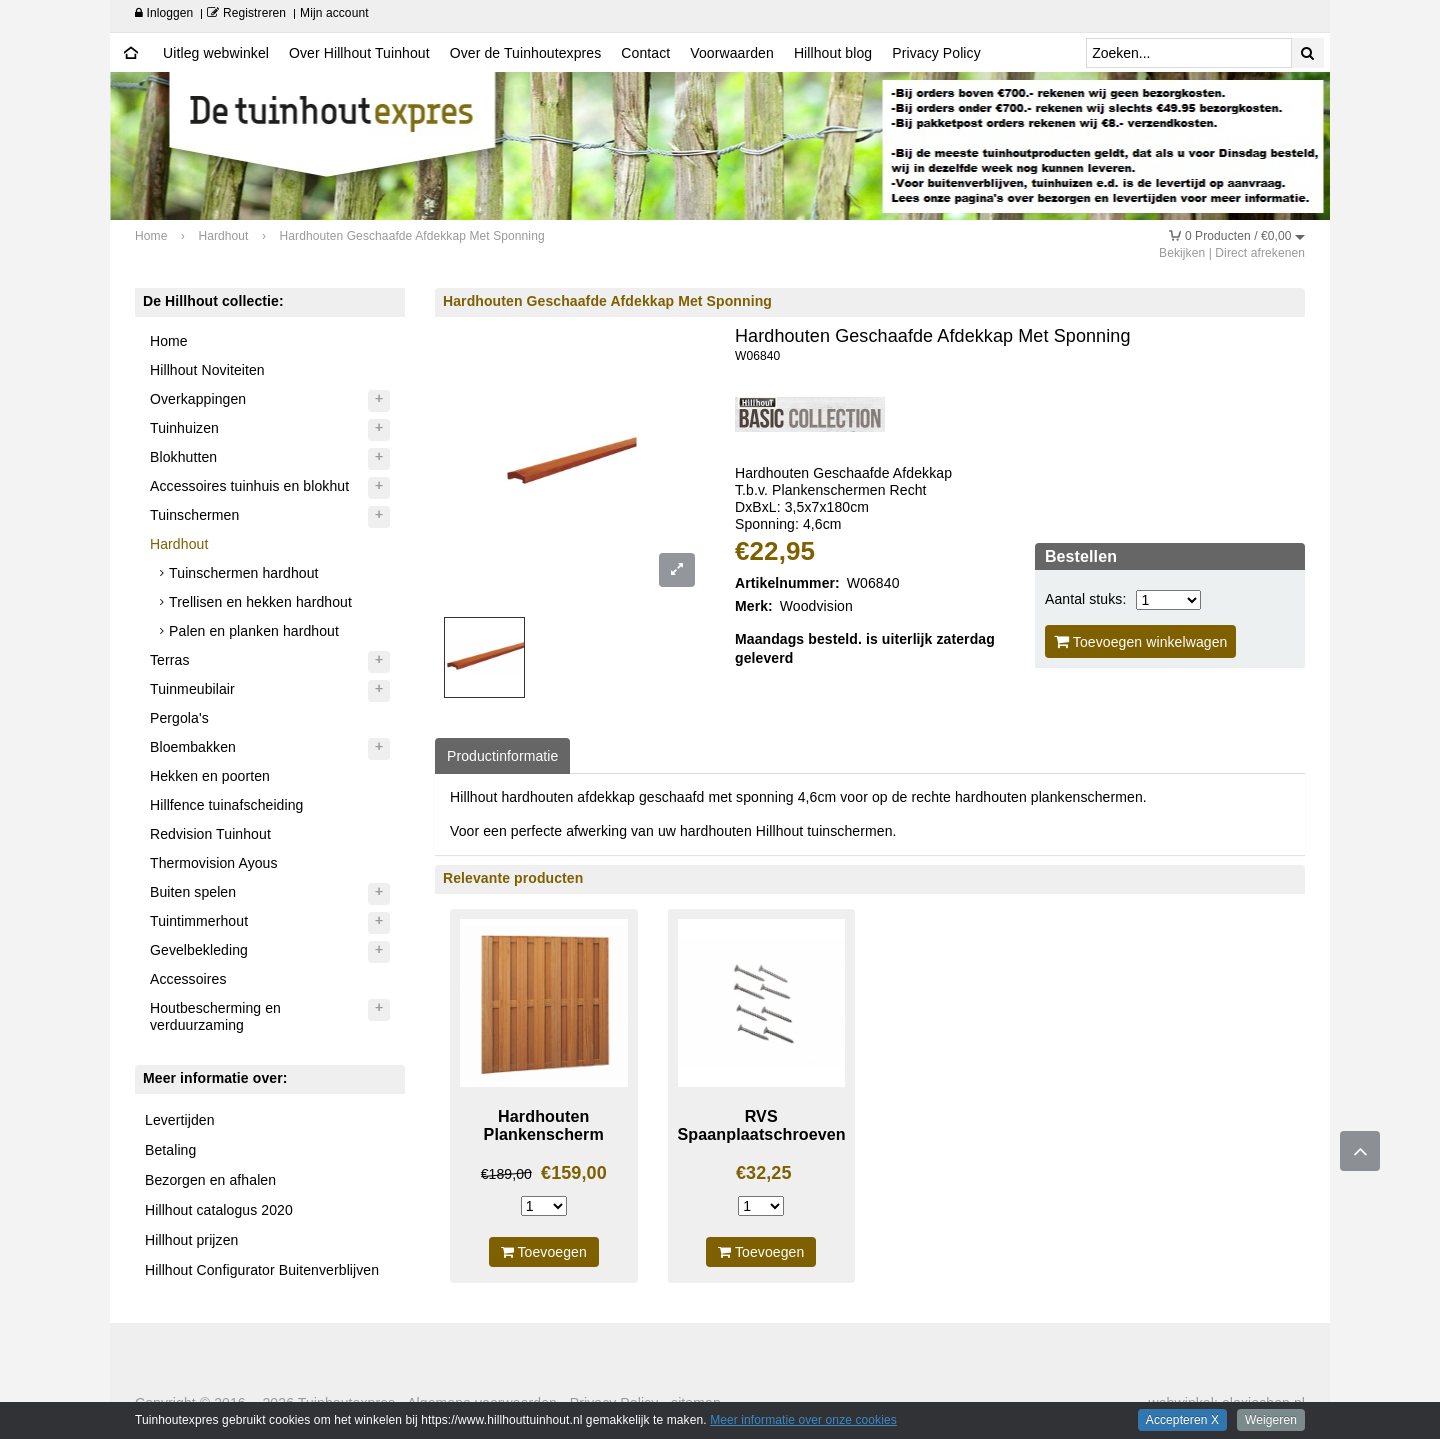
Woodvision (816, 606)
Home (169, 341)
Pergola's (179, 718)
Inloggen (164, 13)
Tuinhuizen (184, 428)
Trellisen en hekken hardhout (260, 602)
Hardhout (179, 544)
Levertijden (180, 1120)
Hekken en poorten (210, 776)
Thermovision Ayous (214, 863)
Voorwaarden (732, 53)
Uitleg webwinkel (216, 53)
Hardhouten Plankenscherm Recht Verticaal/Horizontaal (544, 1144)
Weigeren (1271, 1420)
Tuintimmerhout (199, 921)
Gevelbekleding (199, 950)
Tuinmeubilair (192, 689)
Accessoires (188, 979)
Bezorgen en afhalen (210, 1180)
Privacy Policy (936, 53)
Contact (645, 53)
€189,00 (506, 1174)
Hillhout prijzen (191, 1240)
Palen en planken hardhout (254, 631)
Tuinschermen (194, 515)
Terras (170, 660)
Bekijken (1182, 253)
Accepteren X (1182, 1420)
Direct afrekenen (1260, 253)
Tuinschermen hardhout (243, 573)
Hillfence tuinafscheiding (226, 805)
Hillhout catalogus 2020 (219, 1210)
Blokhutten (183, 457)
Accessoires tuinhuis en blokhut (249, 486)
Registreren (246, 13)
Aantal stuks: (1085, 599)
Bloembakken (193, 747)
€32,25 (764, 1173)
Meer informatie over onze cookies (803, 1420)
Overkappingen (198, 399)
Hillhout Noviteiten (207, 370)
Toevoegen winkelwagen (1141, 641)
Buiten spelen (193, 892)
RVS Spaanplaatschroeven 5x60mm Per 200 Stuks (762, 1144)
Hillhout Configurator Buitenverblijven (262, 1270)
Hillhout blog (833, 53)
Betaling (170, 1150)
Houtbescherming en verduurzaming (215, 1016)
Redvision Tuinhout (210, 834)
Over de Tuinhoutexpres (526, 53)
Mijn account (334, 13)
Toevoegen (544, 1252)
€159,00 (574, 1173)
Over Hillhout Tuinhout (359, 53)
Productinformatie (502, 756)
